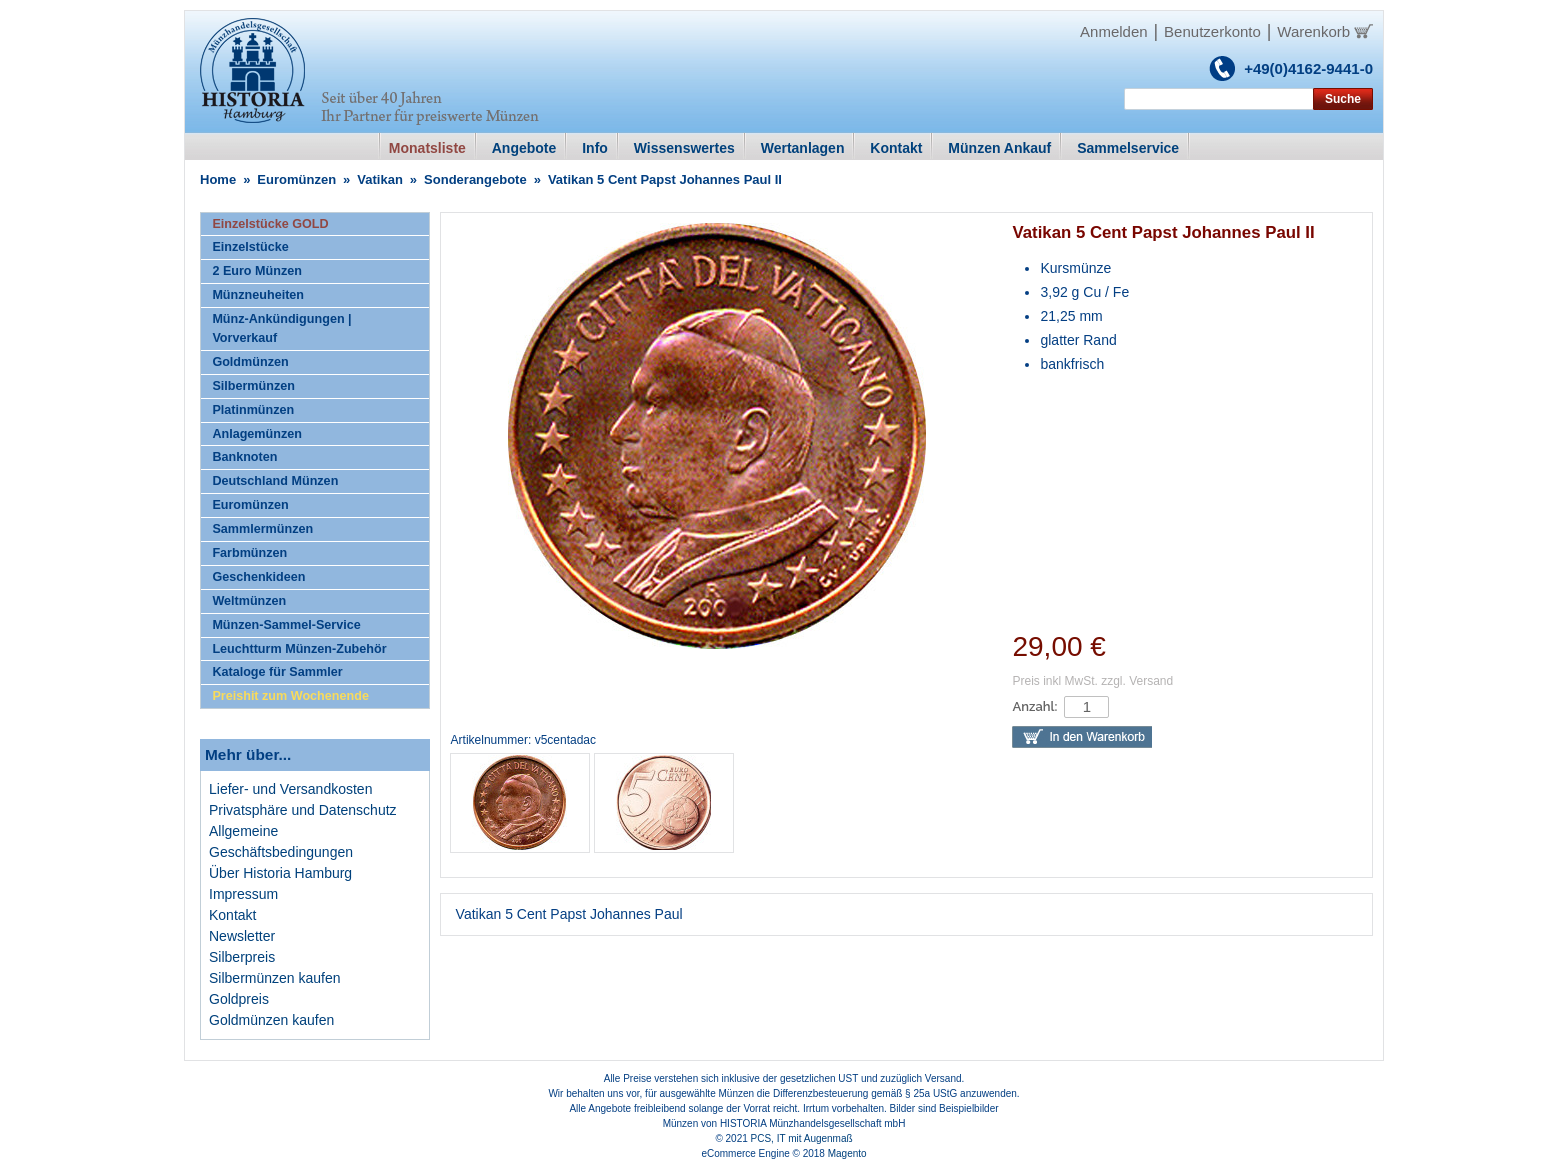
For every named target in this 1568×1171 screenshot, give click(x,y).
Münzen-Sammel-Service (286, 625)
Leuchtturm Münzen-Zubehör (299, 649)
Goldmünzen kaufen (271, 1020)
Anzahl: (1034, 706)
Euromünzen (296, 179)
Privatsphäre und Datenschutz (303, 810)
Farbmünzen (249, 553)
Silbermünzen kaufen (275, 978)
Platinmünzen (253, 410)
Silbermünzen (253, 386)
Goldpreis (239, 999)
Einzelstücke (250, 247)
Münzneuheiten (258, 295)
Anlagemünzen (257, 434)
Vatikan (380, 179)
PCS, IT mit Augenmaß (802, 1138)
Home (218, 179)
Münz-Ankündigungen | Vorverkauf (281, 328)
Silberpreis (242, 957)
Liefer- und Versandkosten (290, 789)
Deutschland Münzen (275, 481)
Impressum (243, 894)
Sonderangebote (475, 179)
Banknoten (244, 457)
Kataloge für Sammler (277, 672)
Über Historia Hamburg (280, 873)
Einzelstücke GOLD (270, 224)
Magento (847, 1153)
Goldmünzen (250, 362)
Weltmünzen (249, 601)
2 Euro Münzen (257, 271)
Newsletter (242, 936)
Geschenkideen (258, 577)
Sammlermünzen (262, 529)
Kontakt (232, 915)
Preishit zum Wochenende (290, 696)
